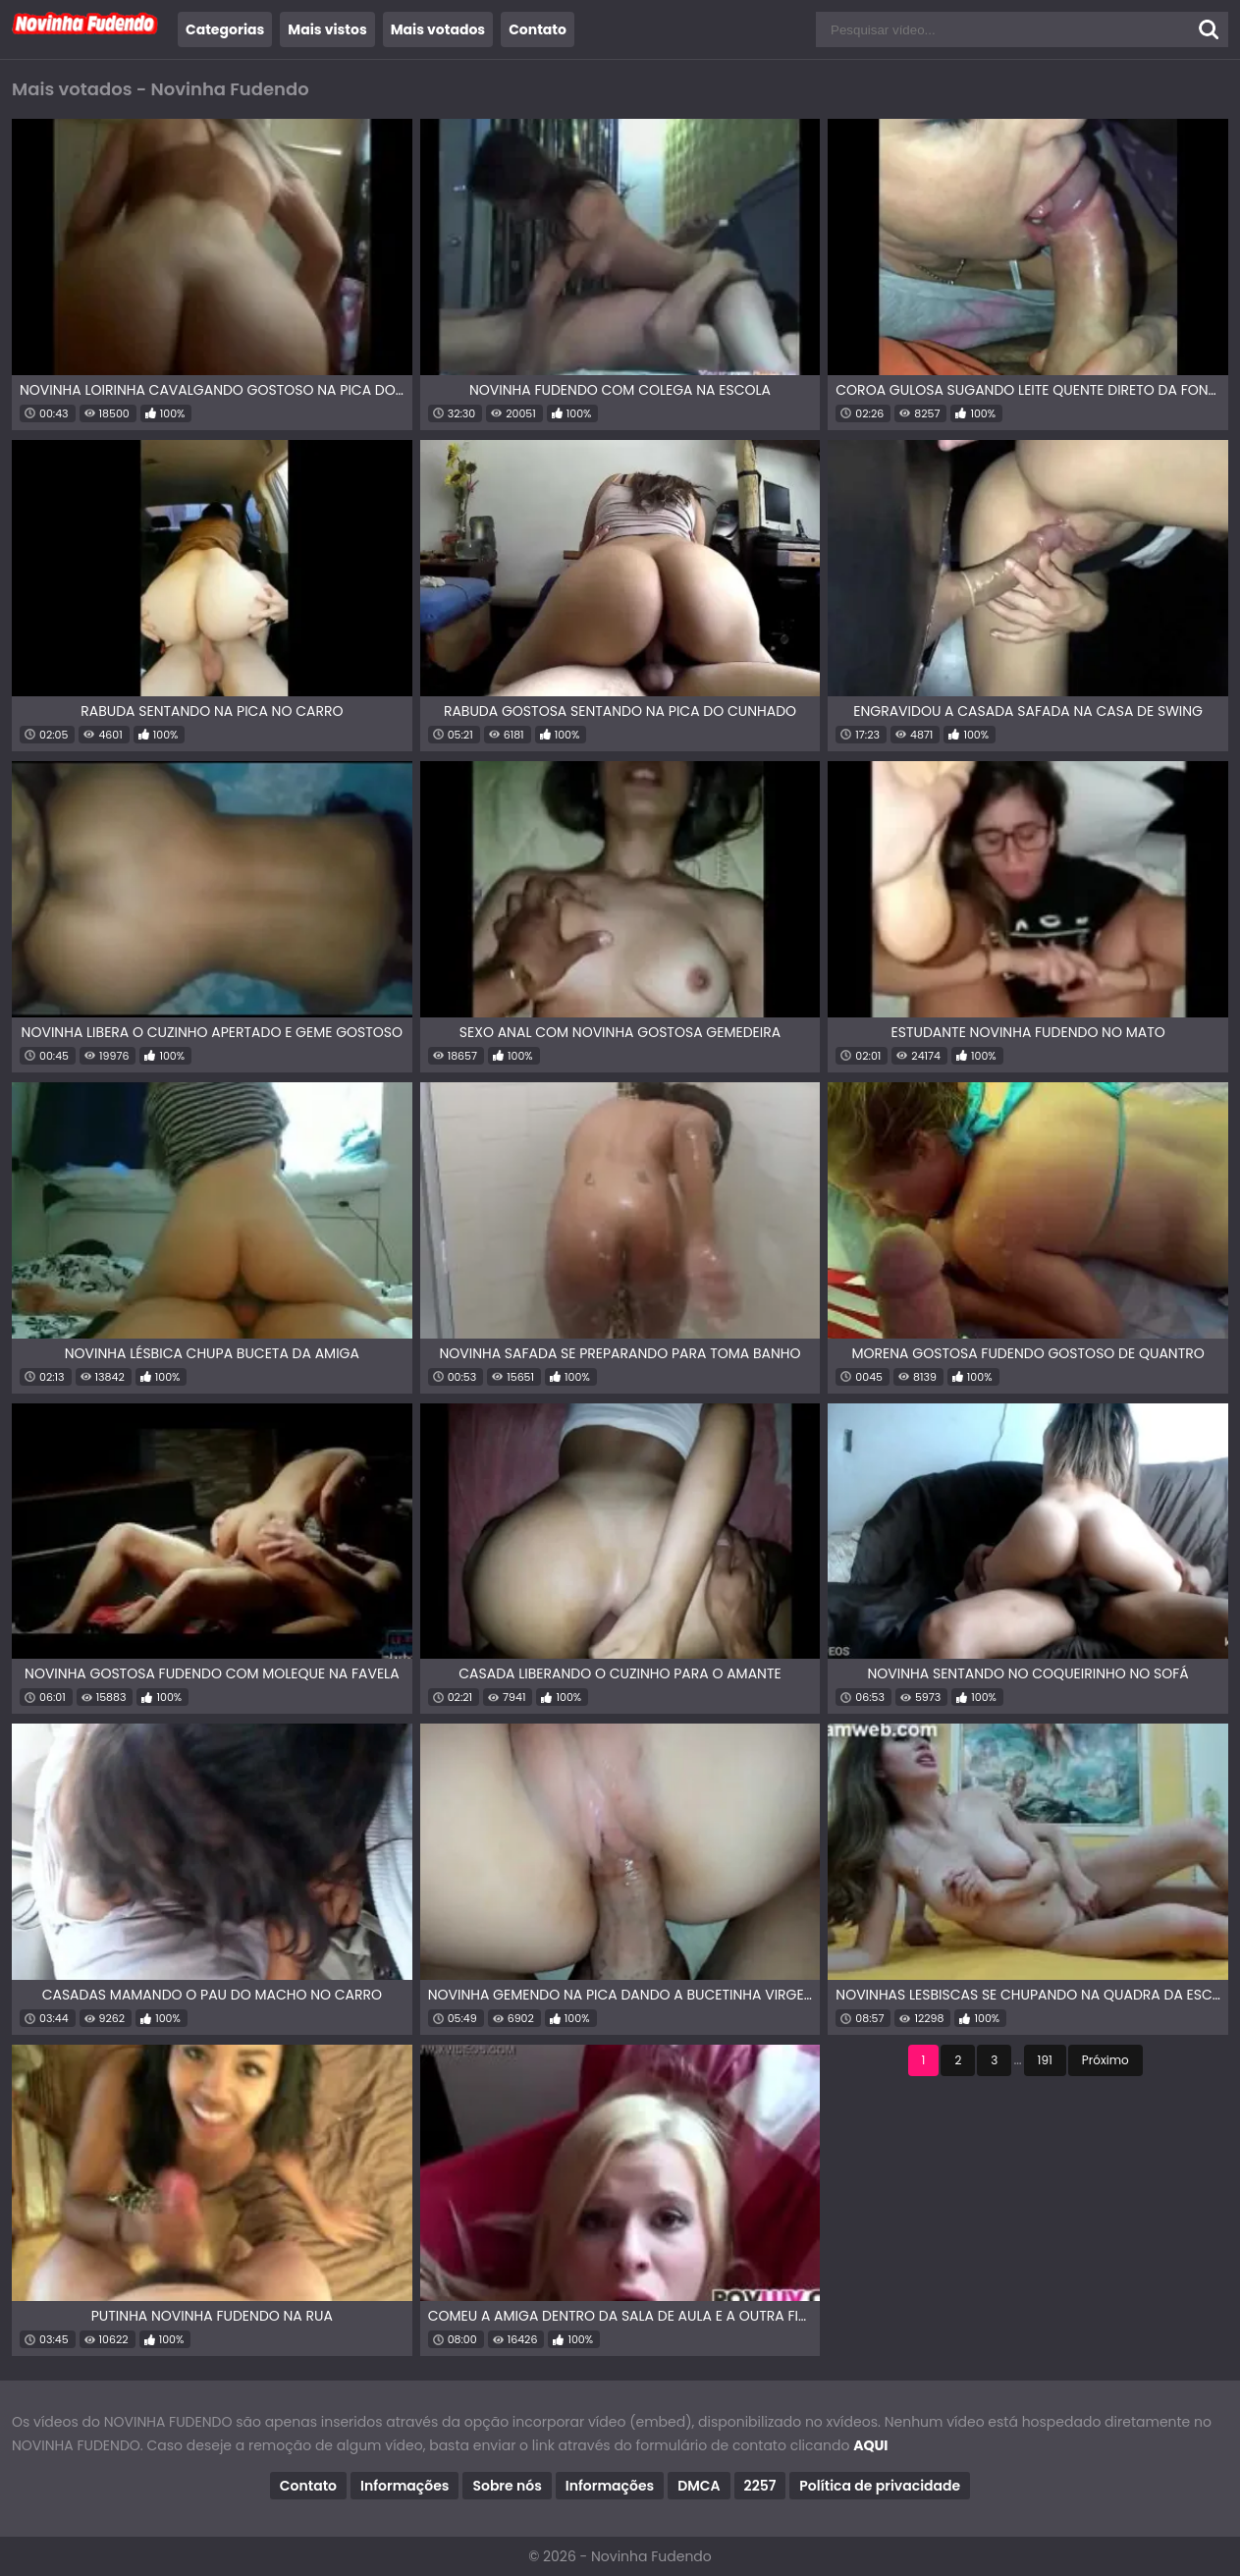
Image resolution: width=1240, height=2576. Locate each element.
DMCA (698, 2485)
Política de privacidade (879, 2485)
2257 (760, 2485)
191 (1045, 2060)
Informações (404, 2485)
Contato (537, 29)
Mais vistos (327, 29)
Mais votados (438, 29)
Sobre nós (506, 2485)
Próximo (1105, 2060)
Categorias (225, 29)
